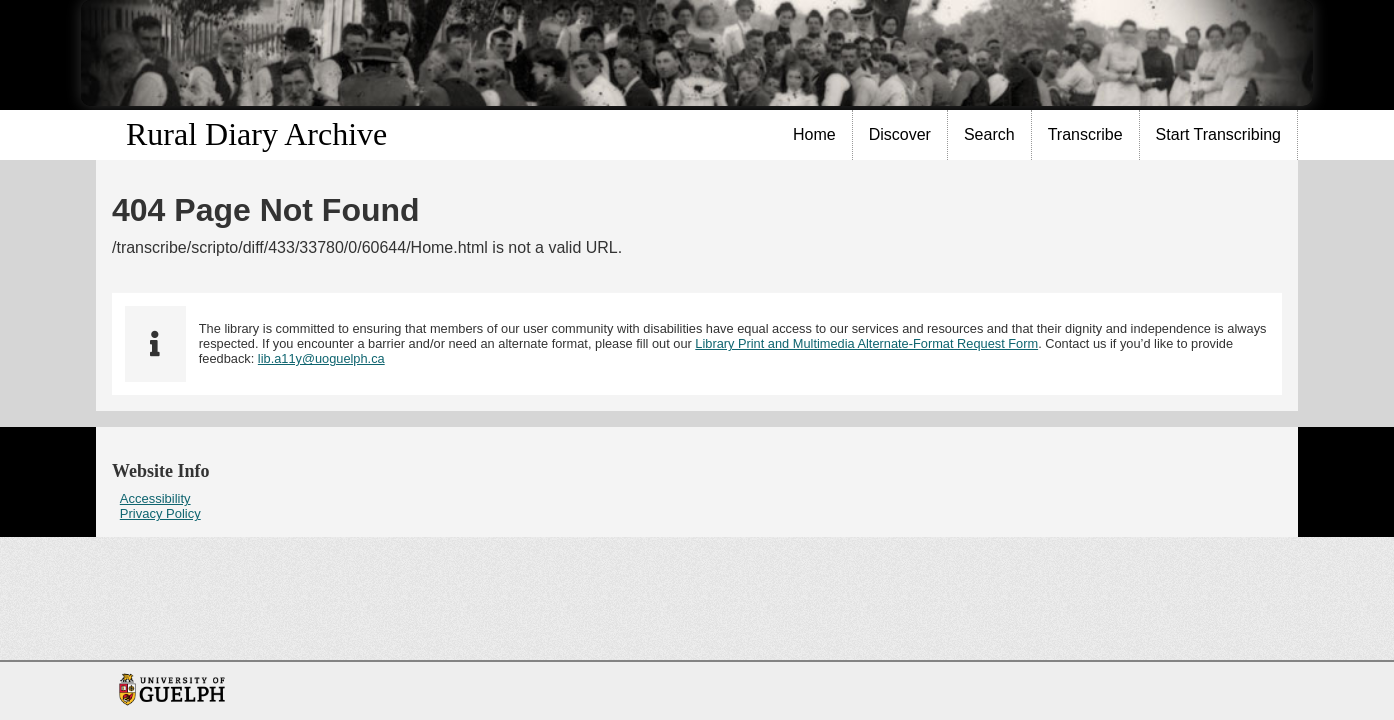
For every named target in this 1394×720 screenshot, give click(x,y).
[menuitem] (815, 135)
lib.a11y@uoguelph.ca (321, 358)
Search (989, 134)
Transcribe (1085, 134)
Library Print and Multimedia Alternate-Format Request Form (866, 343)
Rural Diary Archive (256, 134)
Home (814, 134)
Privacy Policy (160, 513)
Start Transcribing (1218, 134)
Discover (900, 134)
